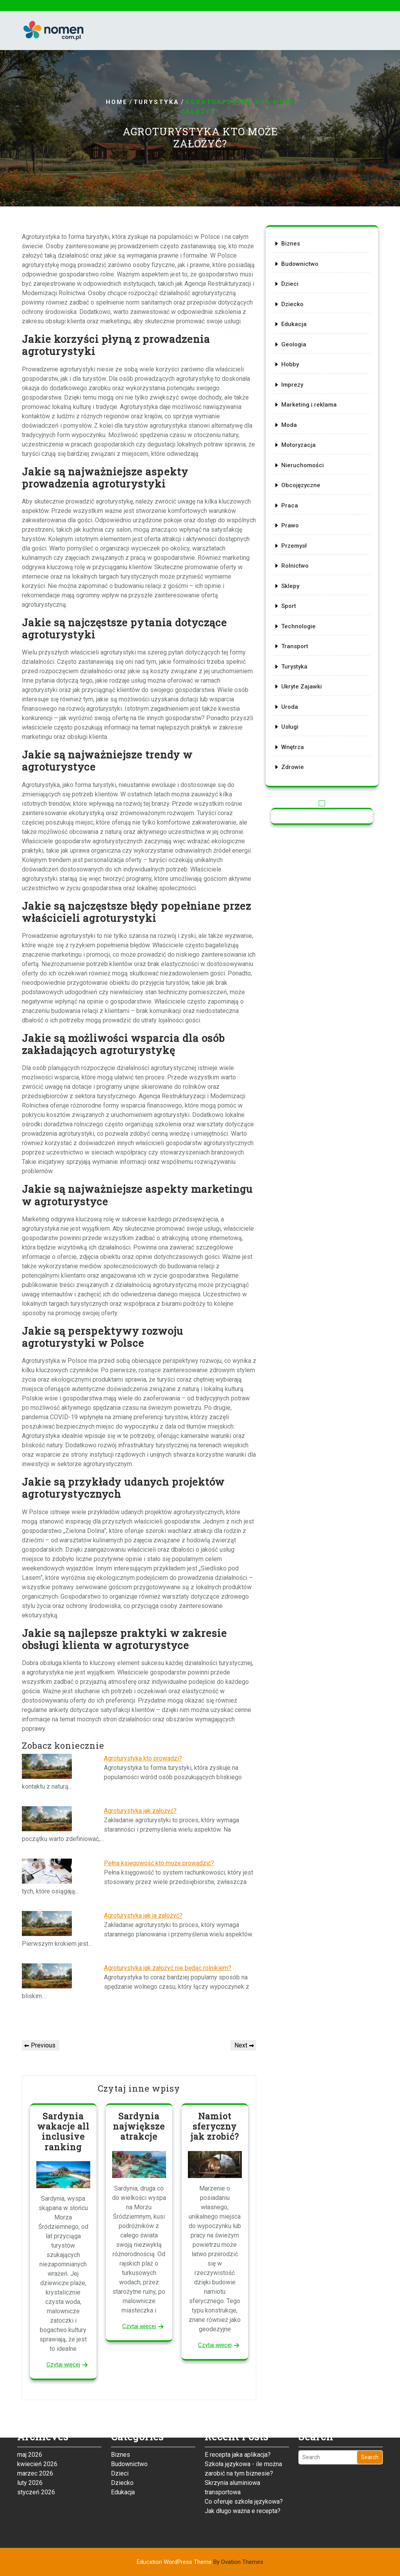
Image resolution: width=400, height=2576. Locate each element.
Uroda (292, 688)
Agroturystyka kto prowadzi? (143, 1758)
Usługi (292, 706)
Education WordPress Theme (200, 2561)
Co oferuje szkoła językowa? (244, 2448)
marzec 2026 (35, 2420)
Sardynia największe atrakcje (139, 2126)
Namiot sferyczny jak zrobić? (214, 2126)
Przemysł (296, 541)
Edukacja (296, 338)
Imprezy (295, 394)
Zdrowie (295, 743)
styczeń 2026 (36, 2439)
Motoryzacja (300, 449)
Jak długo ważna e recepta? (242, 2457)
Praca (292, 504)
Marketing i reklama (310, 412)
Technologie (300, 614)
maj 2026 (29, 2401)
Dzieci (292, 302)
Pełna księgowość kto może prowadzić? (159, 1863)
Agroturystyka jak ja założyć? (143, 1915)
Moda (292, 430)
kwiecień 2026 (37, 2411)
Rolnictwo (297, 559)
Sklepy (293, 577)
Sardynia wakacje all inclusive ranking (63, 2131)
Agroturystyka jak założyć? (140, 1810)
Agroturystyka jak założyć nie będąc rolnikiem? (167, 1968)
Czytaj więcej (63, 2364)
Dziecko (295, 320)
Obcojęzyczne (302, 485)
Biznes (293, 265)
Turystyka (156, 102)
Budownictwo (302, 283)
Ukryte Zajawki (303, 669)
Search (370, 2404)
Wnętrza (295, 725)
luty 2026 (30, 2429)
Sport (291, 596)
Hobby (293, 375)
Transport (297, 632)
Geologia (296, 357)
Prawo (293, 522)
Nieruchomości (304, 467)
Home (117, 102)
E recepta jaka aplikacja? (238, 2401)
